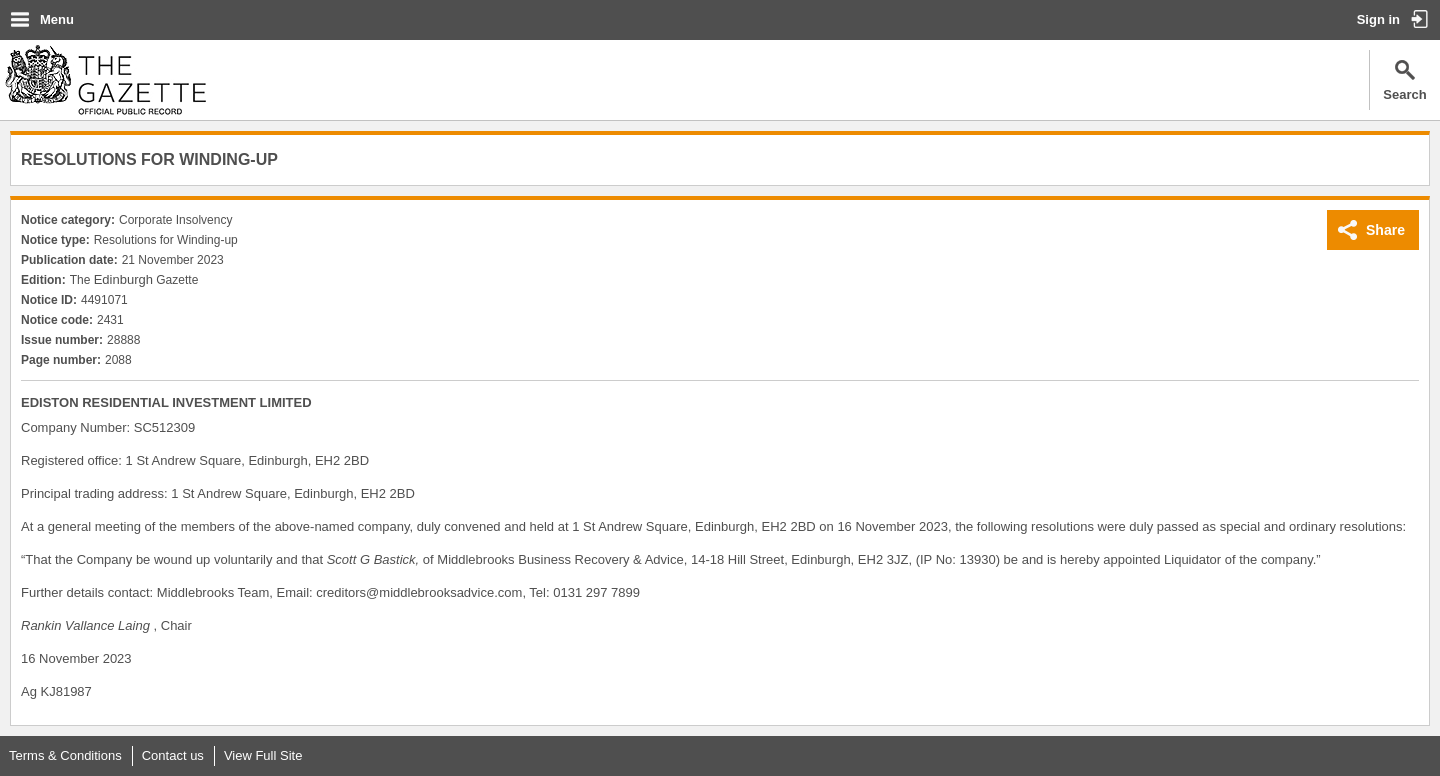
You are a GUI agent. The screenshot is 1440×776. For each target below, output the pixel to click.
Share (1385, 230)
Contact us (173, 755)
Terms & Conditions (65, 755)
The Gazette (105, 80)
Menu (57, 19)
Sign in (1378, 19)
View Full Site (263, 755)
